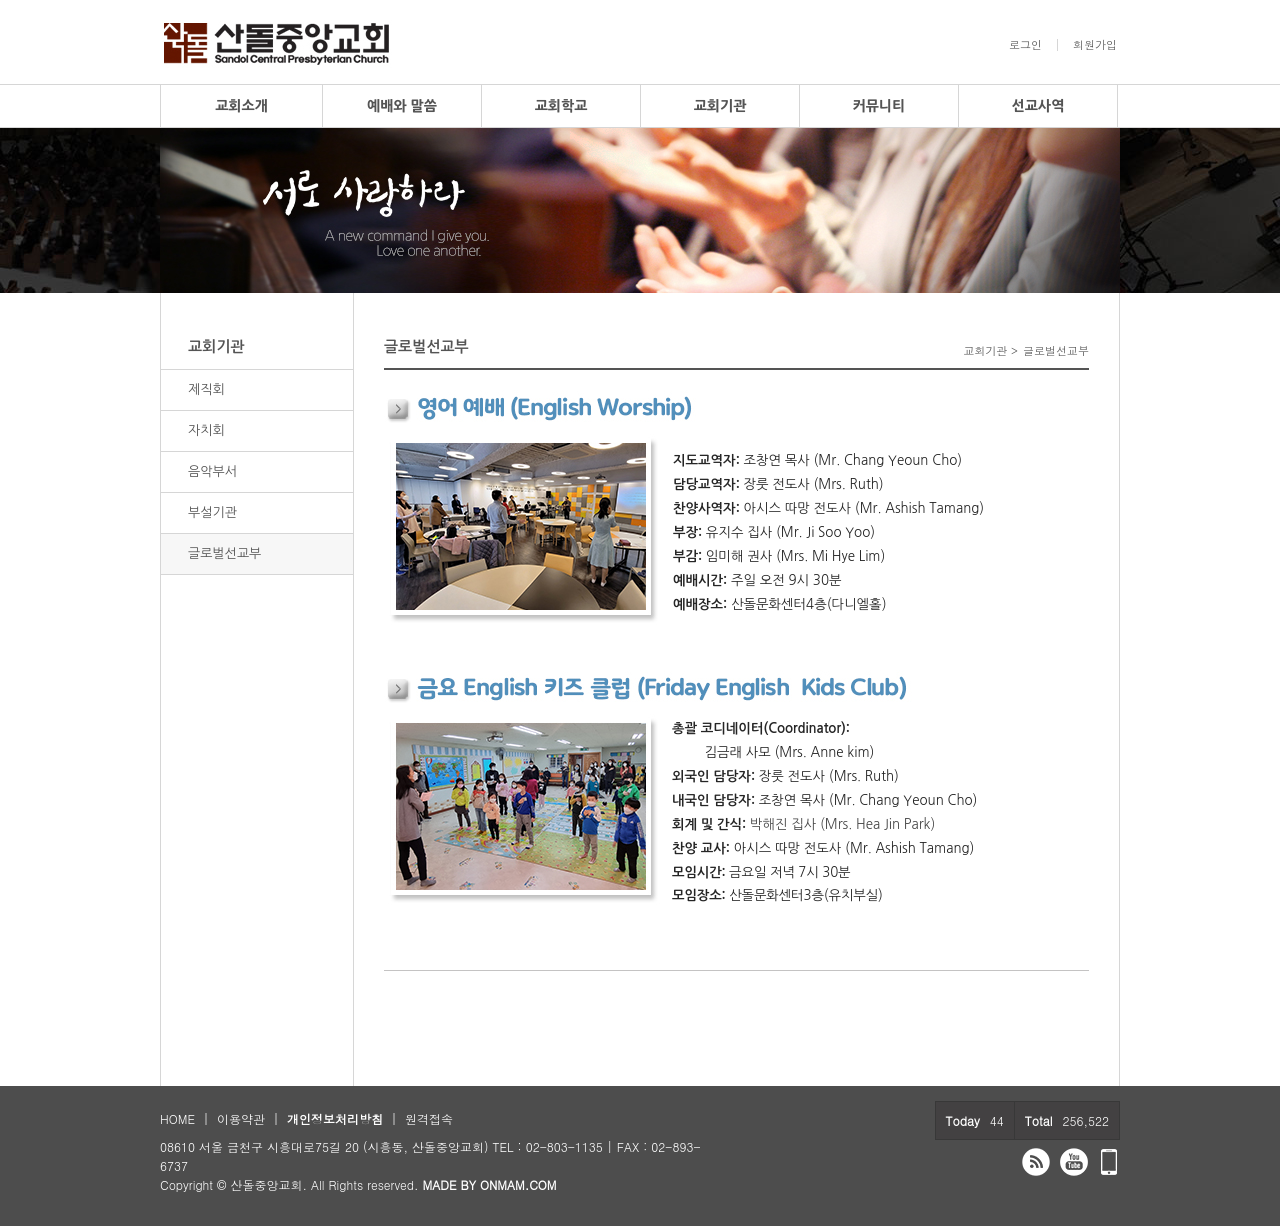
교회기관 (720, 106)
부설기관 (212, 512)
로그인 (1025, 45)
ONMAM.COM (518, 1184)
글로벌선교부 (224, 553)
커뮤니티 (879, 106)
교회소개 (241, 106)
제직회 (206, 389)
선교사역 (1038, 106)
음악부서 (212, 471)
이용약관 (241, 1118)
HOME (177, 1118)
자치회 (206, 430)
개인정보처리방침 (335, 1118)
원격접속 (429, 1118)
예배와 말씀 (402, 106)
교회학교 (561, 106)
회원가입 (1095, 45)
